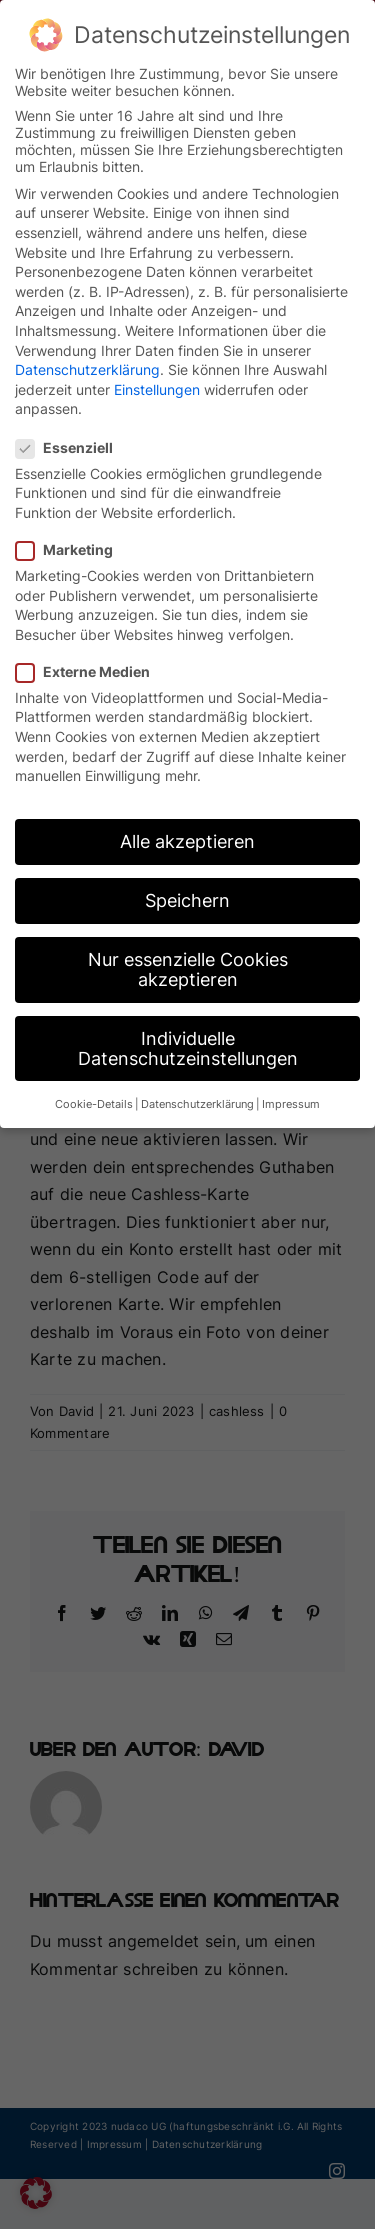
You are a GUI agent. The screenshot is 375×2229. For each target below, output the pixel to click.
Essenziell (72, 440)
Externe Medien (91, 664)
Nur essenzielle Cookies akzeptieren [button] (188, 963)
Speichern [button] (187, 894)
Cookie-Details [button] (94, 1098)
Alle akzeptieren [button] (187, 835)
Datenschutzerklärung (87, 363)
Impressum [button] (291, 1098)
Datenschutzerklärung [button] (197, 1098)
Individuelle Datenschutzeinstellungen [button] (188, 1042)
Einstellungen (157, 382)
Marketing (72, 543)
